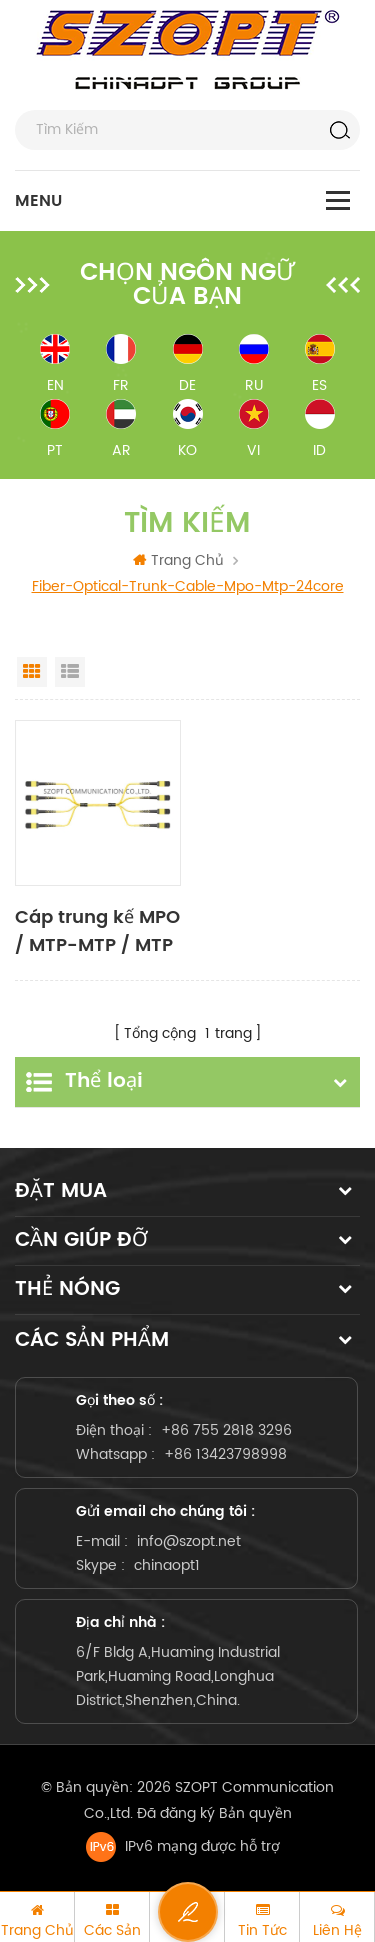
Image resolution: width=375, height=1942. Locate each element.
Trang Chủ (178, 560)
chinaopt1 (167, 1565)
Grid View (32, 672)
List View (70, 672)
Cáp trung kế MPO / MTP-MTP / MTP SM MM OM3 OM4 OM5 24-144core (97, 932)
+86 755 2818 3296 (226, 1430)
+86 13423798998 (225, 1454)
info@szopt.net (189, 1541)
